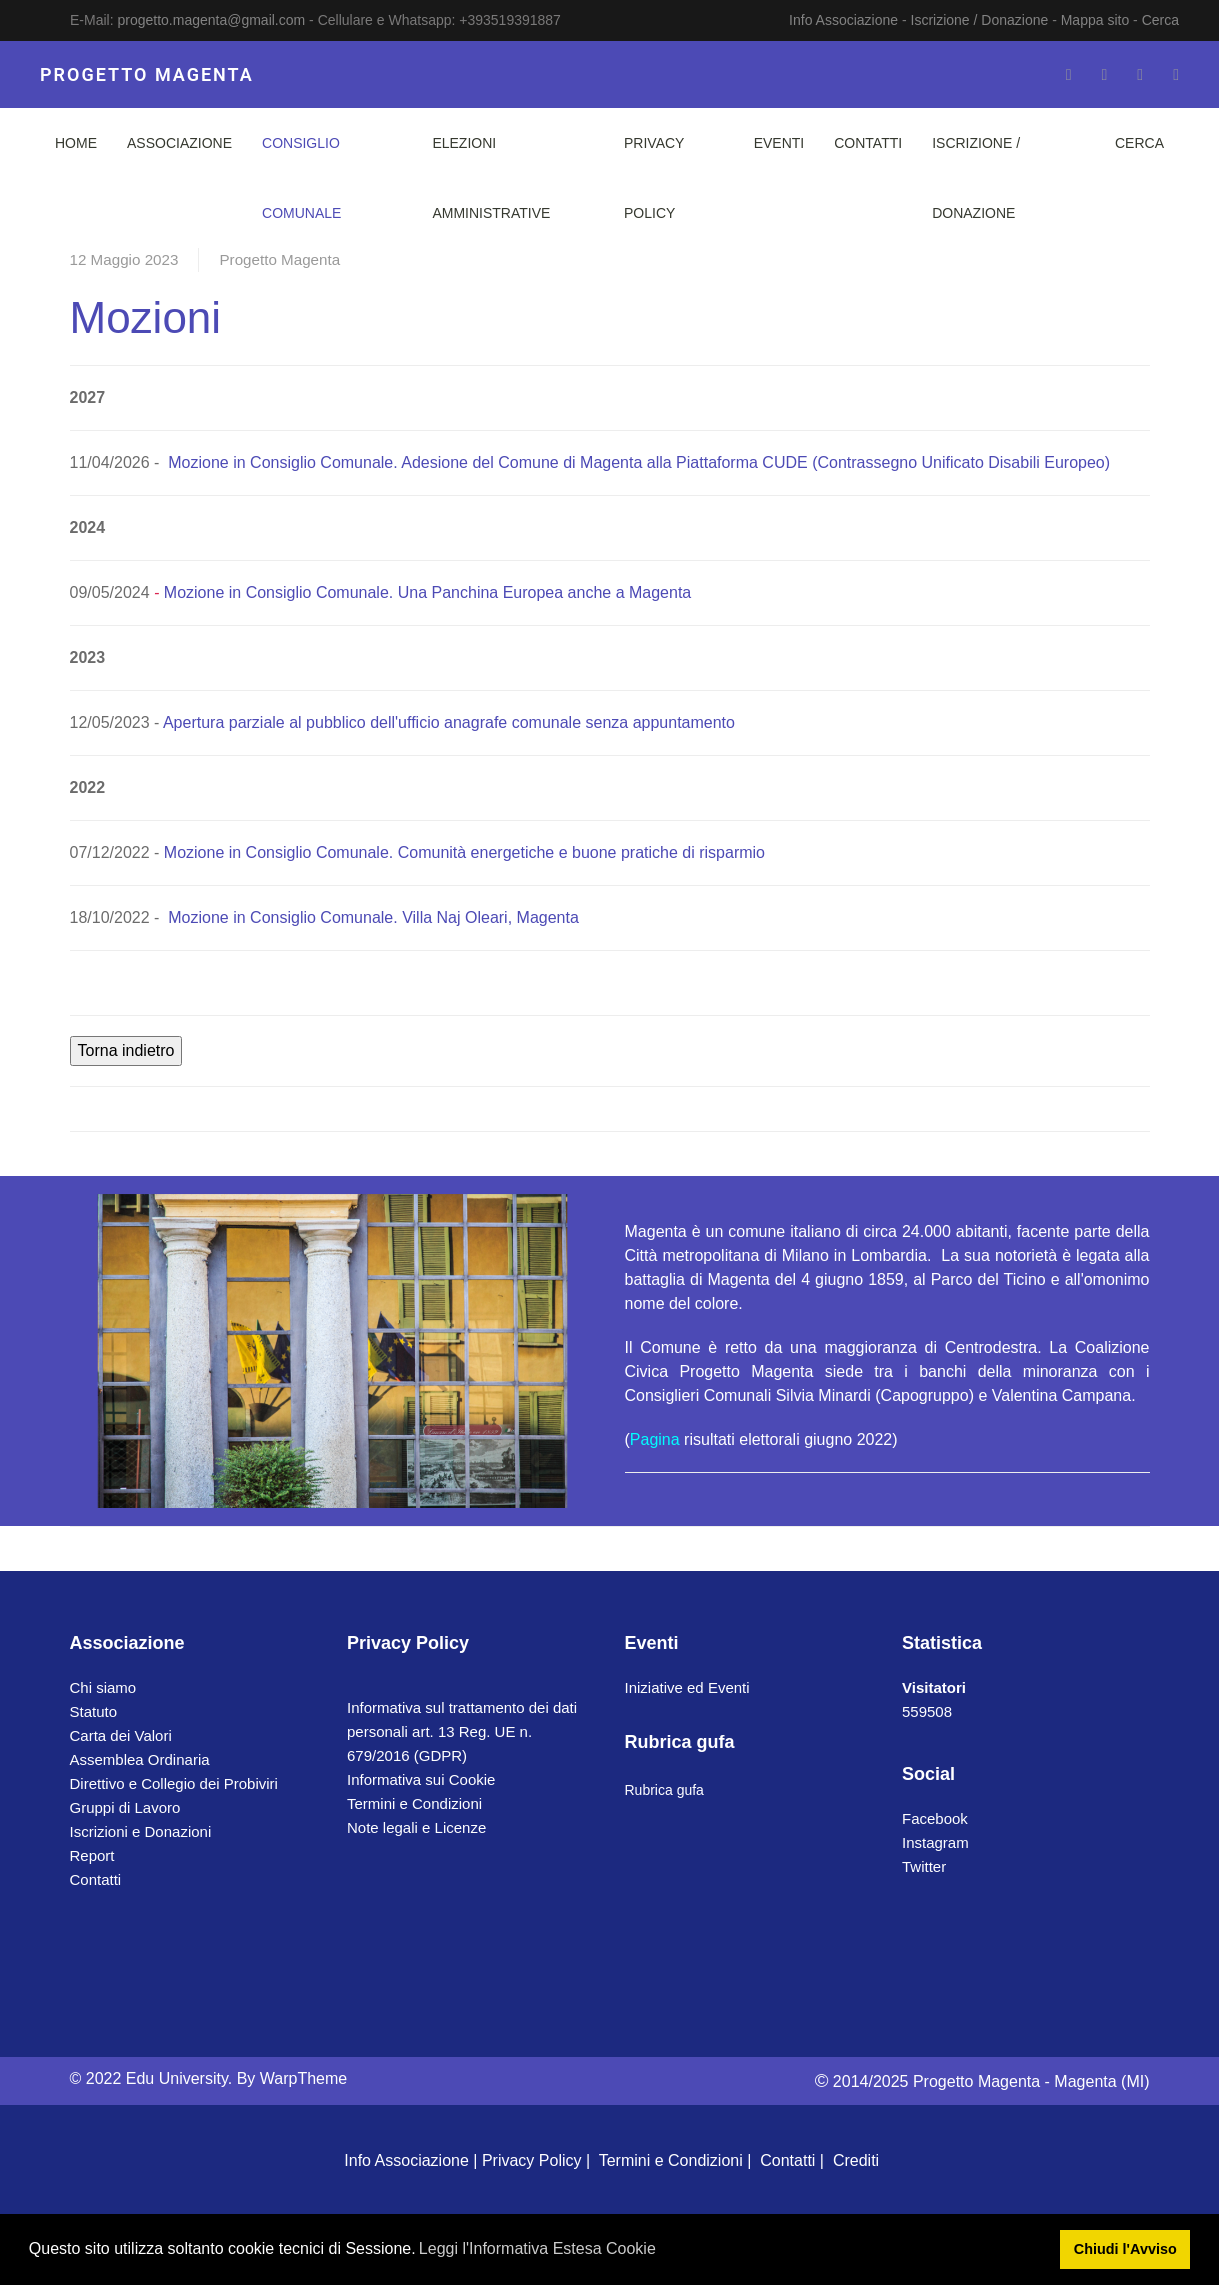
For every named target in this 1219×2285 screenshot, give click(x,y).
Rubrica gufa (664, 1790)
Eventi (779, 143)
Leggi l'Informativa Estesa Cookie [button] (537, 2248)
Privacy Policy (654, 178)
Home (76, 143)
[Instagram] (1140, 74)
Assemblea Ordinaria (140, 1759)
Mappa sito (1095, 20)
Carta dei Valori (121, 1735)
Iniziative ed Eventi (687, 1687)
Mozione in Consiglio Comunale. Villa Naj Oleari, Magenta (373, 917)
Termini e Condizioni (414, 1803)
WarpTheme (303, 2078)
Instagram (935, 1842)
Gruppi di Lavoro (125, 1807)
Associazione (179, 143)
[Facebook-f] (1069, 74)
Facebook (935, 1818)
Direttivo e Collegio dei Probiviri (174, 1783)
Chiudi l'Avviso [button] (1125, 2249)
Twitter (924, 1866)
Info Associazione (843, 20)
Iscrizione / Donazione (980, 20)
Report (92, 1855)
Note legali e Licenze (416, 1827)
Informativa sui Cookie (421, 1779)
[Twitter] (1104, 74)
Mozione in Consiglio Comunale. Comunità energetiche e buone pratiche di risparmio (464, 852)
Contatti (868, 143)
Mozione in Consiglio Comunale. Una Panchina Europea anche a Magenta (427, 592)
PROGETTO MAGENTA (147, 74)
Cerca (1160, 20)
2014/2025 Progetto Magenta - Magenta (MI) (982, 2081)
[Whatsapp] (1176, 74)
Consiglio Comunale (301, 178)
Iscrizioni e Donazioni (141, 1831)
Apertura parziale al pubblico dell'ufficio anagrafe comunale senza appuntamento (449, 722)
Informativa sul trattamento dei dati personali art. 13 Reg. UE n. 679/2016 (462, 1731)
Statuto (94, 1711)
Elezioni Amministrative (491, 178)
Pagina (655, 1439)
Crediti (856, 2160)
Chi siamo (103, 1687)
